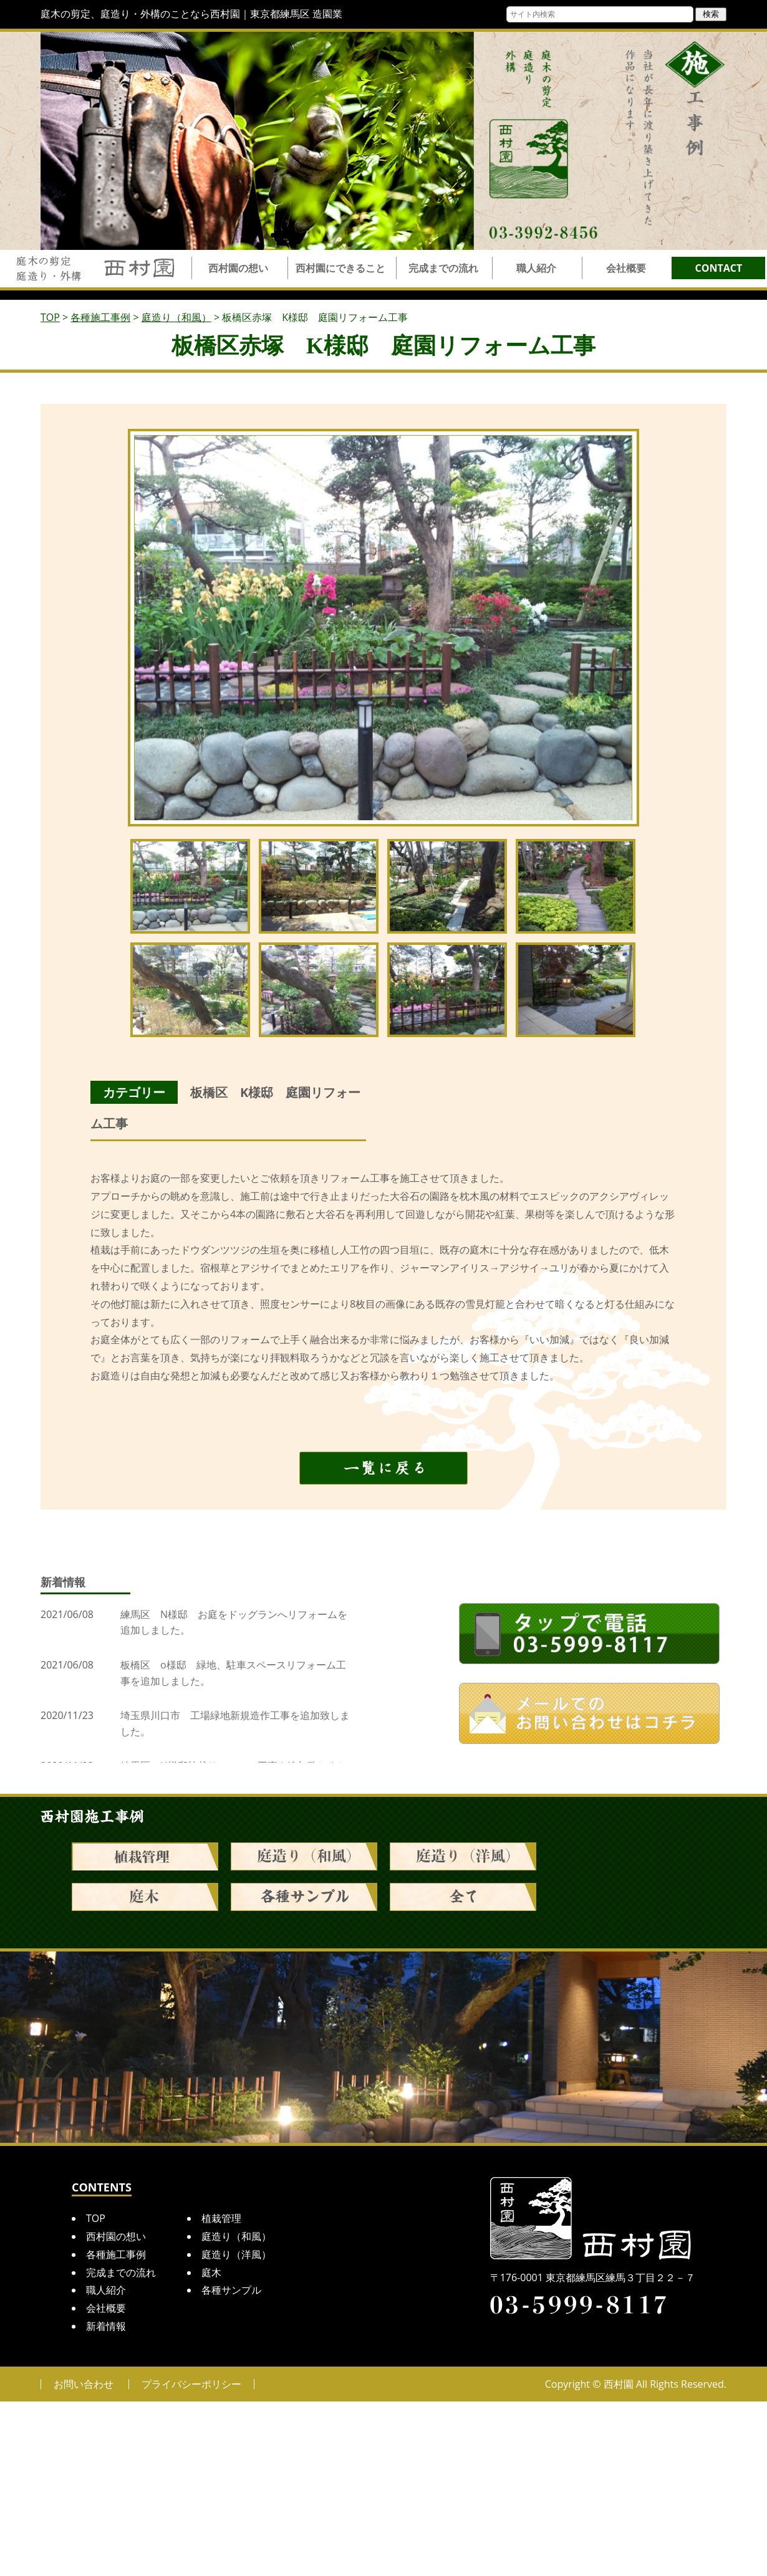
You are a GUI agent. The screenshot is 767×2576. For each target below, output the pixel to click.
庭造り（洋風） (236, 2254)
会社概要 (626, 268)
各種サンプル (231, 2290)
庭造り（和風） (236, 2236)
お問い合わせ (83, 2384)
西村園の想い (238, 268)
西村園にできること (340, 268)
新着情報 (106, 2326)
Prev (147, 628)
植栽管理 (221, 2218)
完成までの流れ (443, 268)
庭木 (211, 2272)
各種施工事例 (116, 2254)
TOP (95, 2218)
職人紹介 (536, 268)
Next (620, 628)
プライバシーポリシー (191, 2384)
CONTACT (719, 268)
